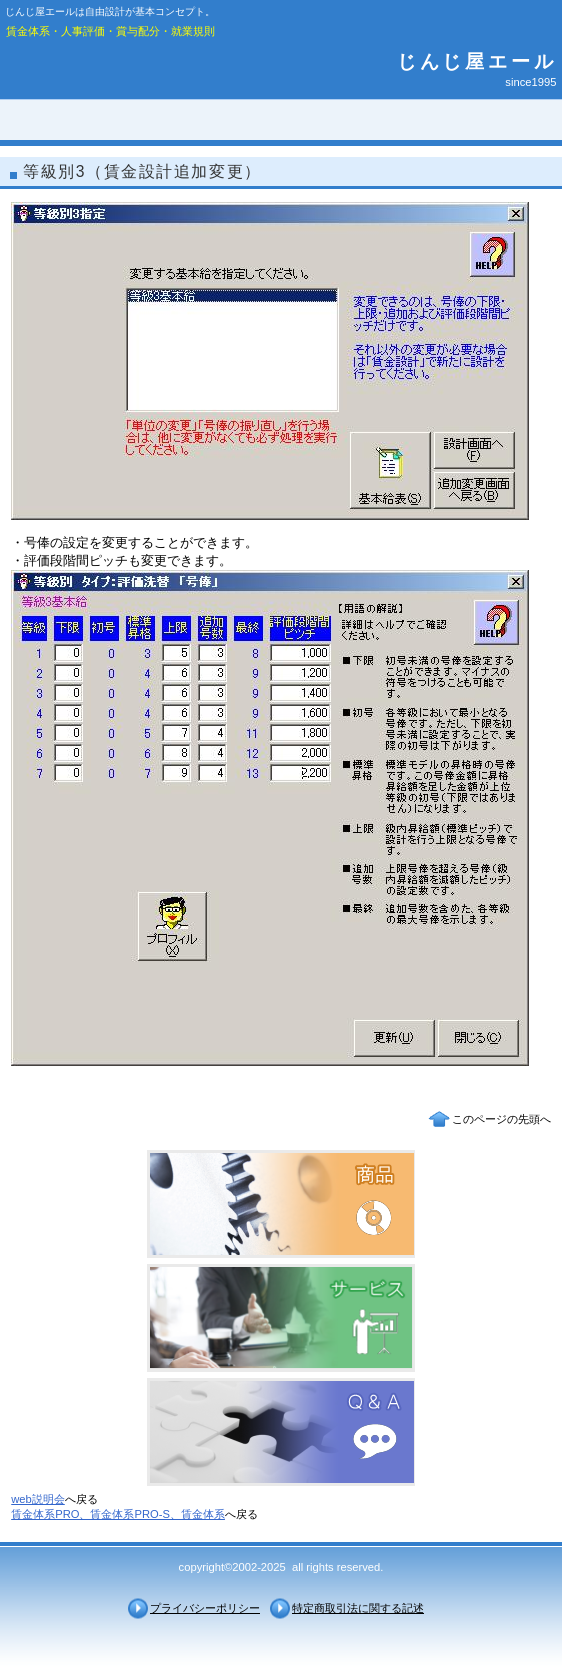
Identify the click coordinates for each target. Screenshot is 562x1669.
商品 (281, 1204)
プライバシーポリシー (205, 1608)
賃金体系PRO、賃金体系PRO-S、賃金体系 (118, 1514)
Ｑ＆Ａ (281, 1432)
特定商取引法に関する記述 (358, 1608)
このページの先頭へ (501, 1119)
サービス (281, 1318)
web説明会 (38, 1499)
